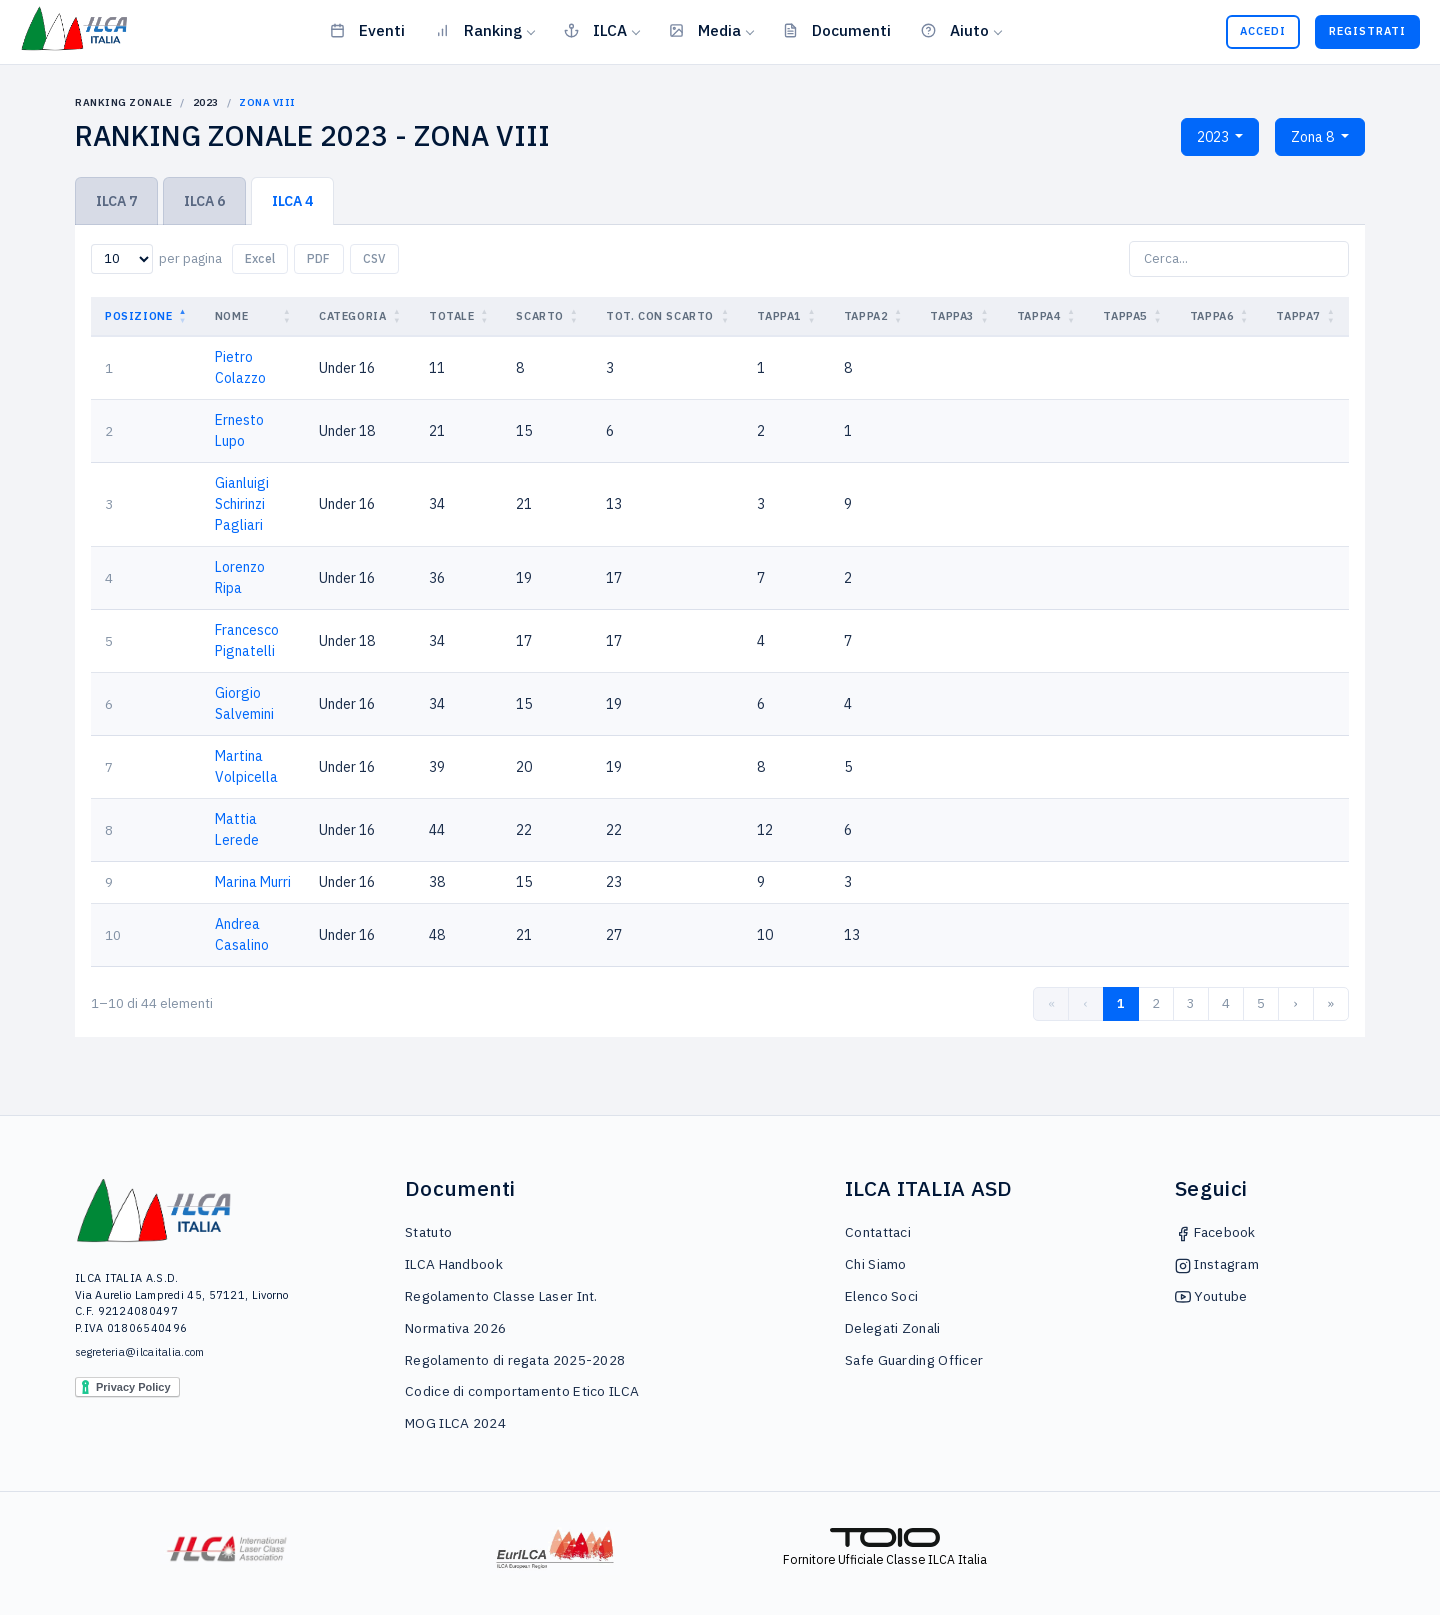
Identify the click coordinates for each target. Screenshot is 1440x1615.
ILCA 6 (204, 201)
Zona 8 (1314, 137)
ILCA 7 (116, 201)
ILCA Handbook (454, 1264)
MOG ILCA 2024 (455, 1423)
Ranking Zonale (123, 102)
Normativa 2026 (455, 1328)
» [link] (1331, 1003)
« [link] (1051, 1003)
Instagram (1217, 1264)
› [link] (1296, 1003)
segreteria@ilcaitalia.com (140, 1352)
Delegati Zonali (893, 1328)
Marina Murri (253, 882)
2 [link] (1156, 1003)
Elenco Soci (881, 1296)
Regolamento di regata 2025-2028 (515, 1360)
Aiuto (955, 30)
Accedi (1263, 31)
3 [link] (1191, 1003)
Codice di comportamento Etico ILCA (522, 1391)
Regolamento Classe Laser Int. (501, 1296)
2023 (206, 102)
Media (705, 30)
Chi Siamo (876, 1264)
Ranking (478, 30)
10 (113, 935)
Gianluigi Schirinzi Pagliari (242, 504)
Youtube (1211, 1296)
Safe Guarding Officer (914, 1360)
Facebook (1215, 1232)
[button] (185, 316)
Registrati (1367, 31)
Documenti (837, 30)
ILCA (595, 30)
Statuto (428, 1232)
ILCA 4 (292, 201)
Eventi (367, 30)
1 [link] (1121, 1003)
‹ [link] (1086, 1003)
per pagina (190, 258)
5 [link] (1261, 1003)
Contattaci (878, 1232)
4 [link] (1226, 1003)
